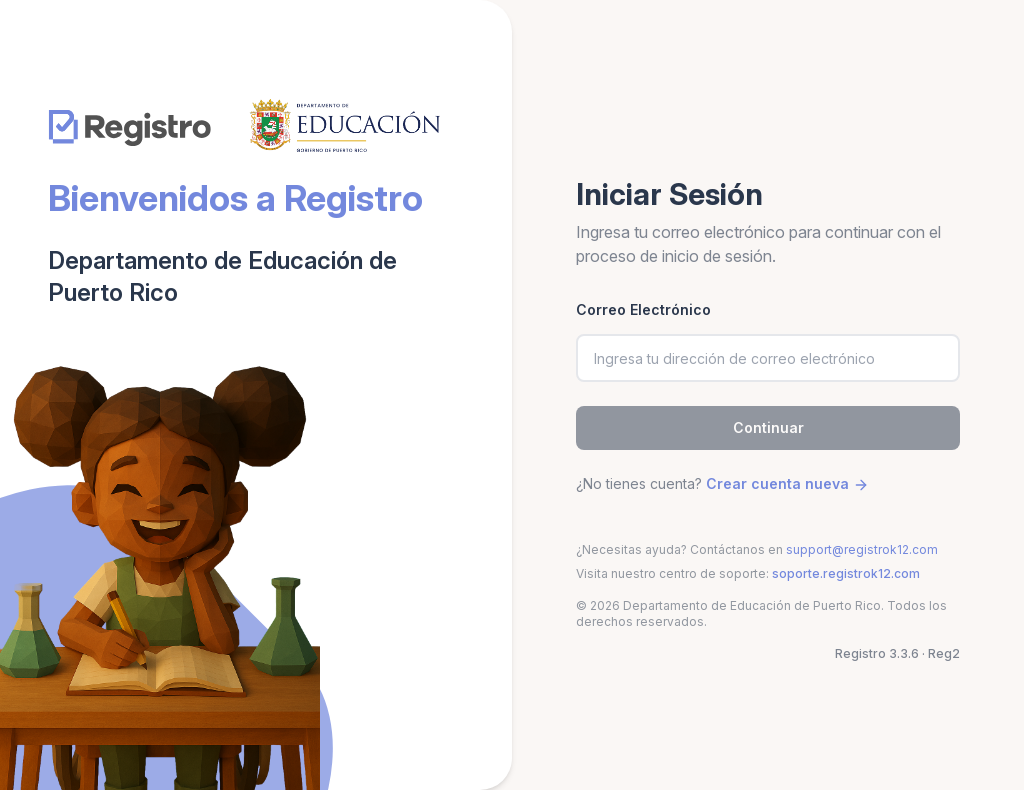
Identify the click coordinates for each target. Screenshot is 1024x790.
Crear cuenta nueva (787, 483)
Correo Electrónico (643, 309)
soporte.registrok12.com (846, 573)
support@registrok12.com (862, 549)
